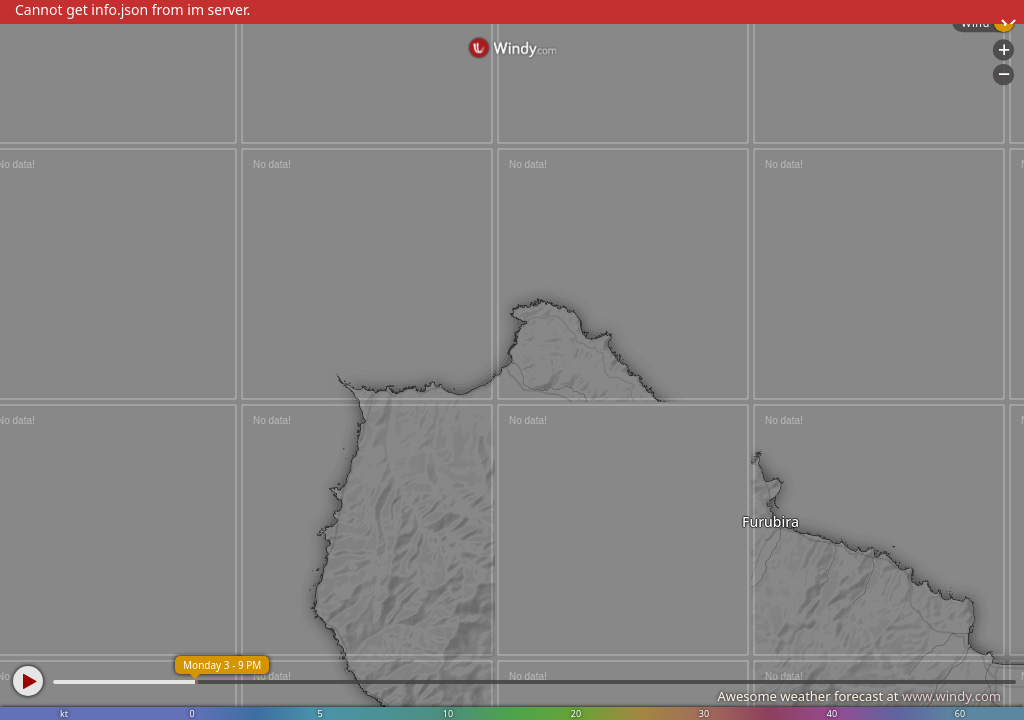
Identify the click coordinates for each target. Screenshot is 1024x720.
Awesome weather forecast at (859, 696)
